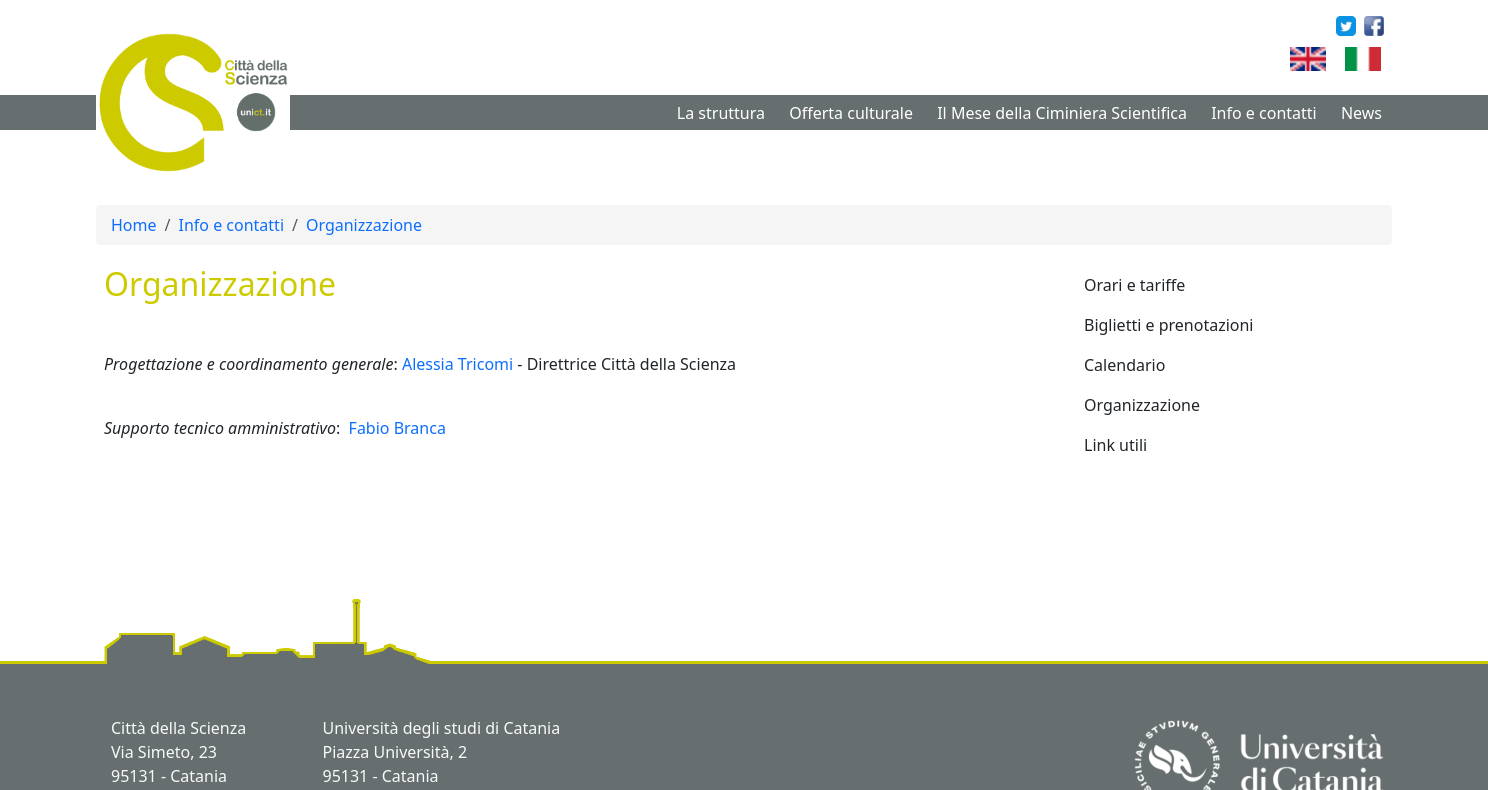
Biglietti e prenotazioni (1169, 325)
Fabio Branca (397, 428)
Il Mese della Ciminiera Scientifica (1062, 113)
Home (134, 225)
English (1337, 59)
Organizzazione (364, 225)
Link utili (1115, 445)
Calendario (1124, 365)
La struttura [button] (721, 113)
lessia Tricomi (462, 364)
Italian (1388, 59)
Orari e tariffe (1134, 285)
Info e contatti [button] (1264, 113)
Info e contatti (231, 225)
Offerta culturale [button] (851, 113)
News (1361, 113)
